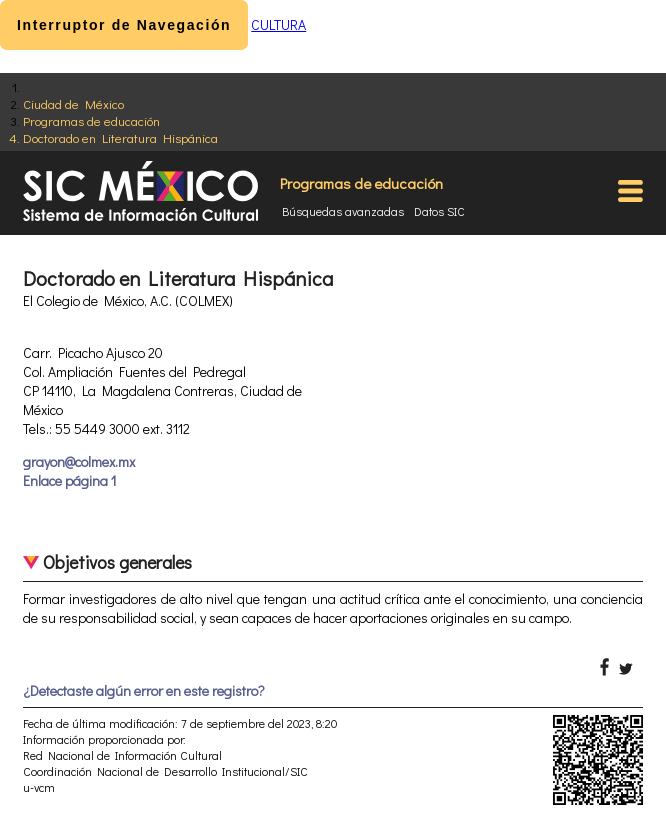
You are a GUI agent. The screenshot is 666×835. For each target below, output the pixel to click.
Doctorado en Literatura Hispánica (120, 137)
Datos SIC (439, 211)
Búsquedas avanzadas (343, 211)
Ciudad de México (73, 103)
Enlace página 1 (69, 480)
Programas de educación (91, 120)
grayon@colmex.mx (79, 461)
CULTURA (278, 24)
